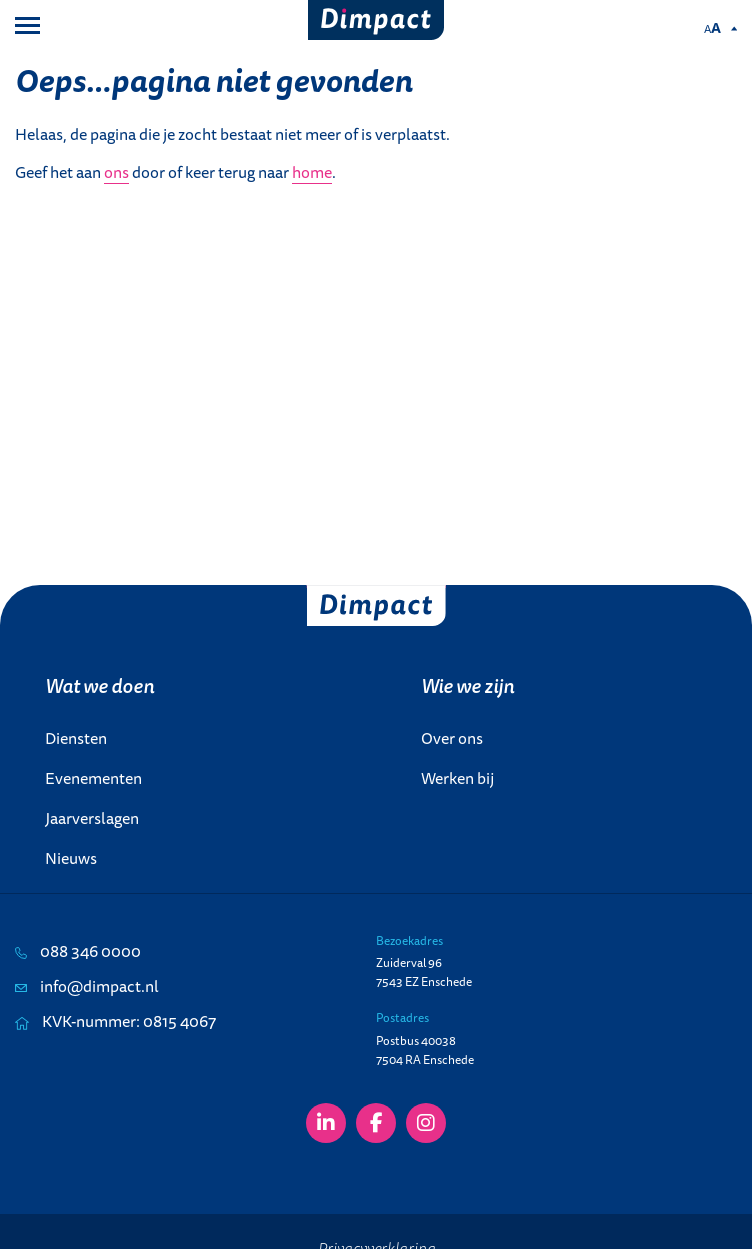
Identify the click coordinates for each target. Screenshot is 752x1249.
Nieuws (71, 858)
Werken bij (457, 778)
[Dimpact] (376, 20)
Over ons (452, 738)
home (312, 172)
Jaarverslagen (92, 818)
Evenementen (93, 778)
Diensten (76, 738)
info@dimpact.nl (87, 986)
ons (116, 172)
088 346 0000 (78, 951)
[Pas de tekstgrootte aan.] (720, 28)
